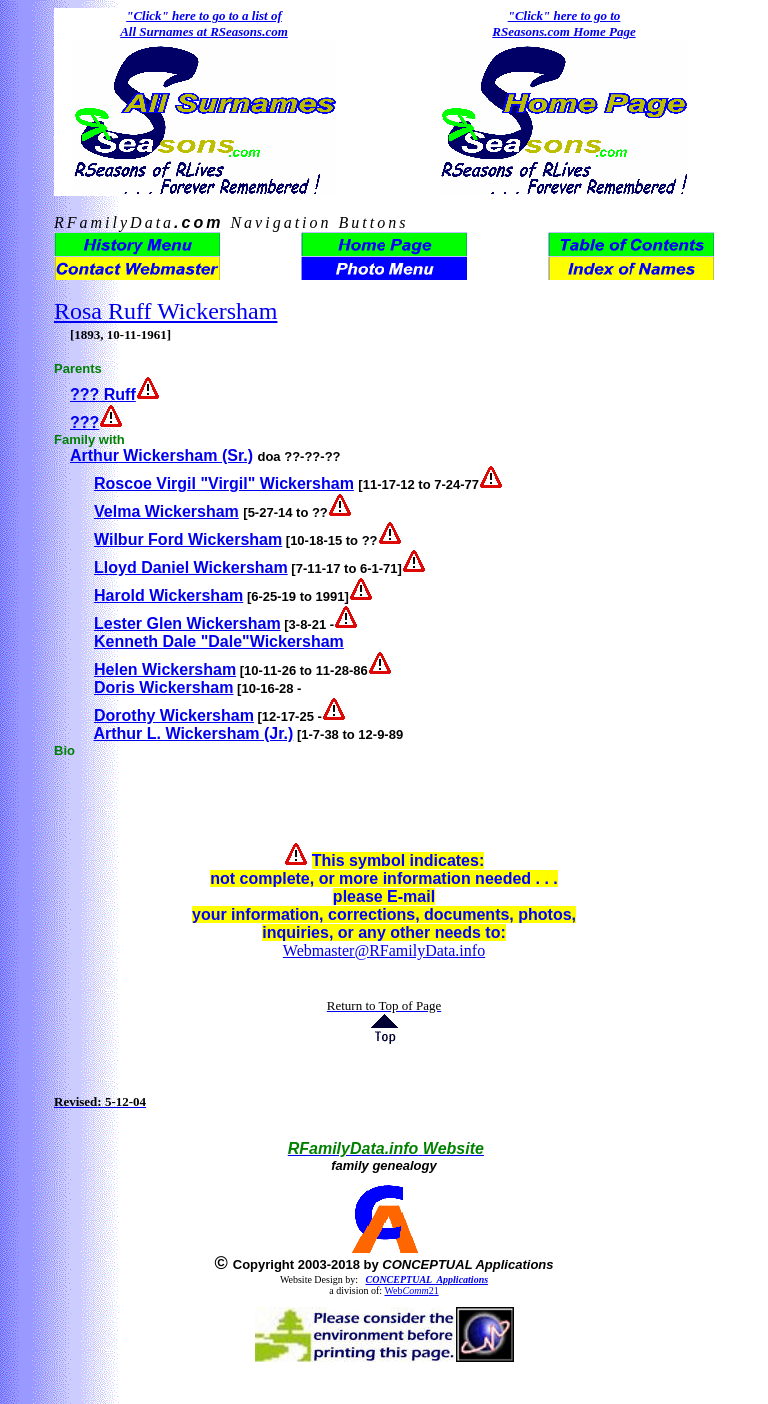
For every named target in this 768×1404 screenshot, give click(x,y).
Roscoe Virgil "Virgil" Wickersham (224, 483)
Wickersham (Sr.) (186, 455)
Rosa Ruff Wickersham (165, 311)
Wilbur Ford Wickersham (188, 539)
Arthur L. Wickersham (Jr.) (193, 733)
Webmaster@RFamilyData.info (384, 950)
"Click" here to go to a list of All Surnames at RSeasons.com (204, 23)
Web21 (411, 1290)
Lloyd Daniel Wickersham (191, 567)
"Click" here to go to (564, 15)
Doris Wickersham (163, 687)
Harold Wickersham (168, 595)
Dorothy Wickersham (174, 715)
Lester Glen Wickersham (187, 623)
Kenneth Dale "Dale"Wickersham (219, 641)
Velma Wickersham (166, 511)
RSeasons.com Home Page (563, 31)
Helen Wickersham (165, 669)
